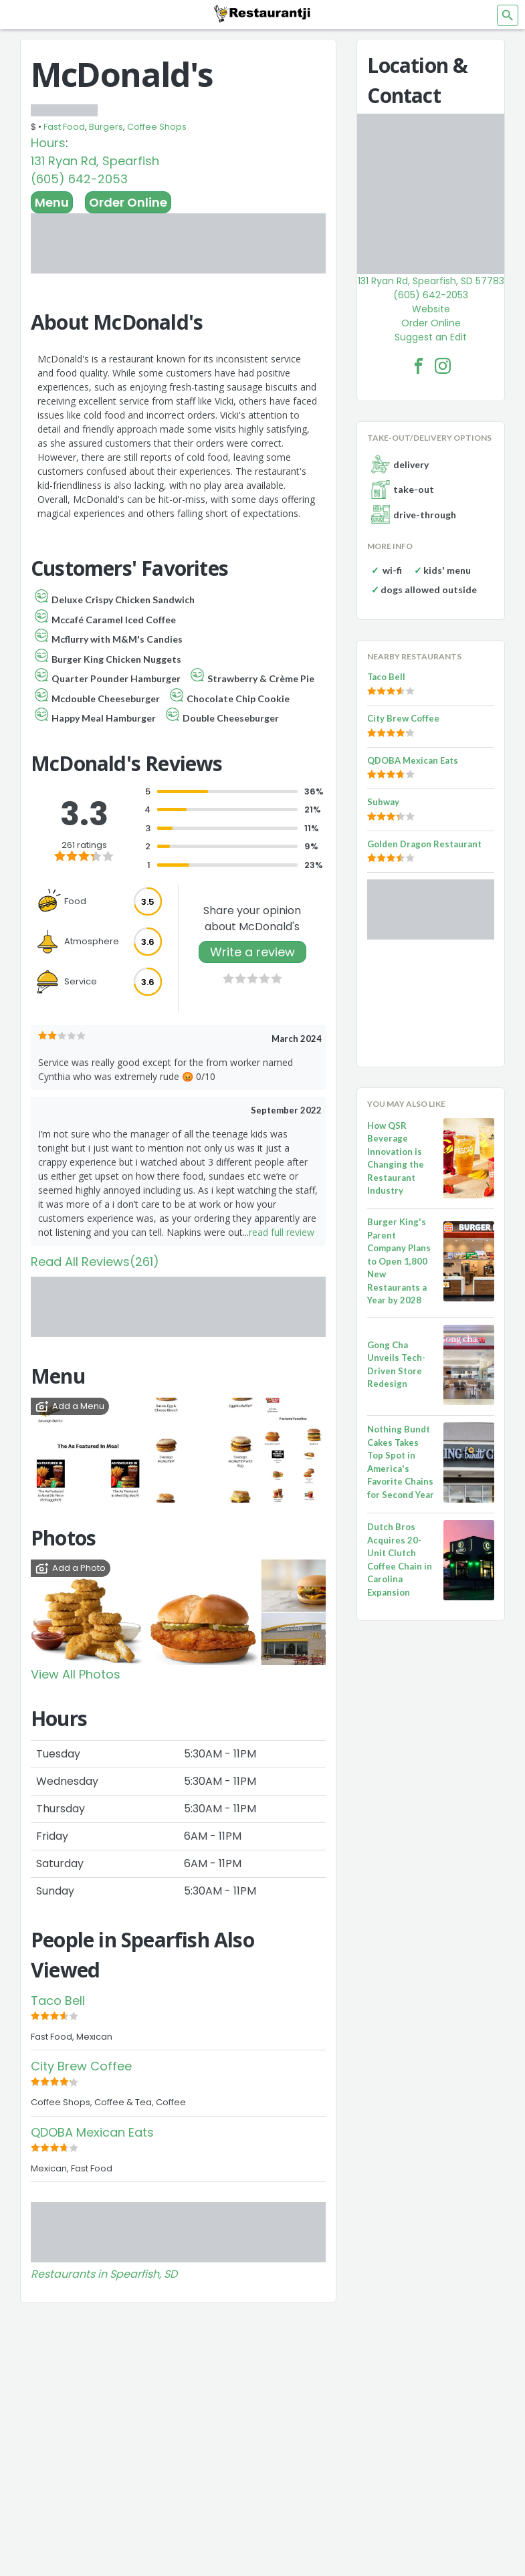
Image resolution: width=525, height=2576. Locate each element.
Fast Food (64, 126)
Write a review (252, 952)
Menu (52, 202)
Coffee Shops (157, 126)
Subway (383, 801)
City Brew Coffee (81, 2066)
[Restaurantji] (262, 13)
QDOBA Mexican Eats (92, 2132)
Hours (48, 142)
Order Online (128, 202)
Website (431, 309)
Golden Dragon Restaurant (424, 844)
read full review (281, 1232)
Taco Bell (58, 2000)
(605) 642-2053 (79, 179)
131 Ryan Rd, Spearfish (95, 160)
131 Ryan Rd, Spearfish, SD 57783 (431, 281)
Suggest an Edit (431, 337)
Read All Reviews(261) (95, 1261)
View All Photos (75, 1674)
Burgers (106, 126)
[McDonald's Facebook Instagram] (443, 366)
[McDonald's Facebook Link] (419, 366)
